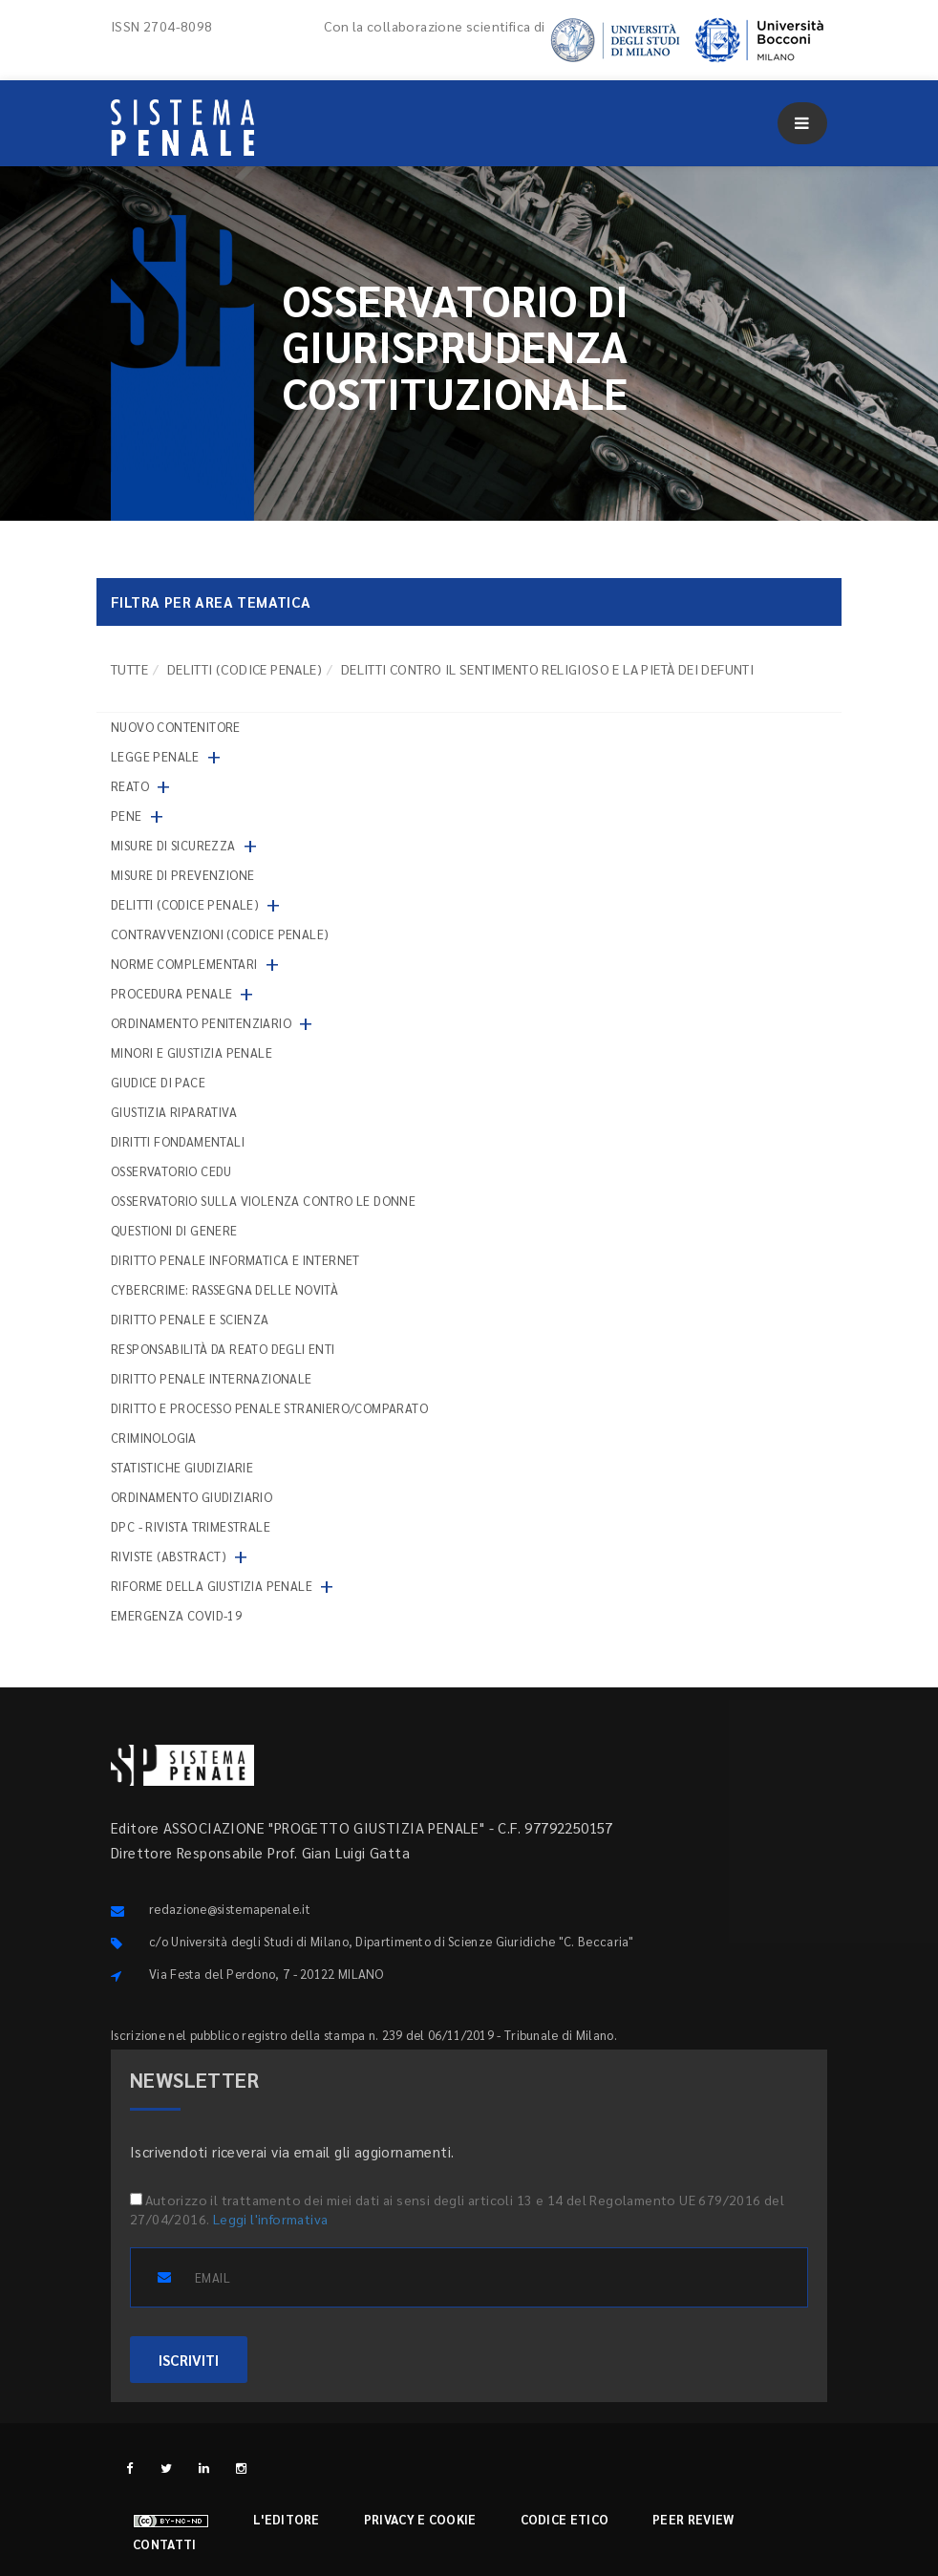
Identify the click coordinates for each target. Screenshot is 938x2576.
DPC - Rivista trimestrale (190, 1526)
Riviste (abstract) (168, 1556)
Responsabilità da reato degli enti (223, 1349)
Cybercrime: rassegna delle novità (224, 1289)
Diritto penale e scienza (190, 1319)
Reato (130, 786)
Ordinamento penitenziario (201, 1023)
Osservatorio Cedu (171, 1171)
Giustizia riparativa (174, 1112)
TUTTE (129, 668)
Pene (126, 815)
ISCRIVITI (189, 2360)
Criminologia (154, 1437)
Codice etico (565, 2519)
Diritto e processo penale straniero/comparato (269, 1408)
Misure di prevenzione (182, 875)
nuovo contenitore (176, 727)
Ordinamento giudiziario (191, 1497)
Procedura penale (171, 993)
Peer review (693, 2519)
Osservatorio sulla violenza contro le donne (263, 1200)
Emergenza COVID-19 (176, 1615)
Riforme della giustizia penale (211, 1586)
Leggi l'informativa (271, 2218)
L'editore (286, 2519)
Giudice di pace (158, 1082)
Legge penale (155, 756)
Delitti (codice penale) (244, 668)
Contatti (164, 2544)
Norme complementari (184, 963)
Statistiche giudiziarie (182, 1467)
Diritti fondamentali (178, 1141)
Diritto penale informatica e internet (235, 1260)
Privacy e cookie (420, 2519)
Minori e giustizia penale (191, 1052)
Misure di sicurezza (173, 845)
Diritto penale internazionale (211, 1378)
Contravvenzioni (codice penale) (220, 934)
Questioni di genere (174, 1230)
